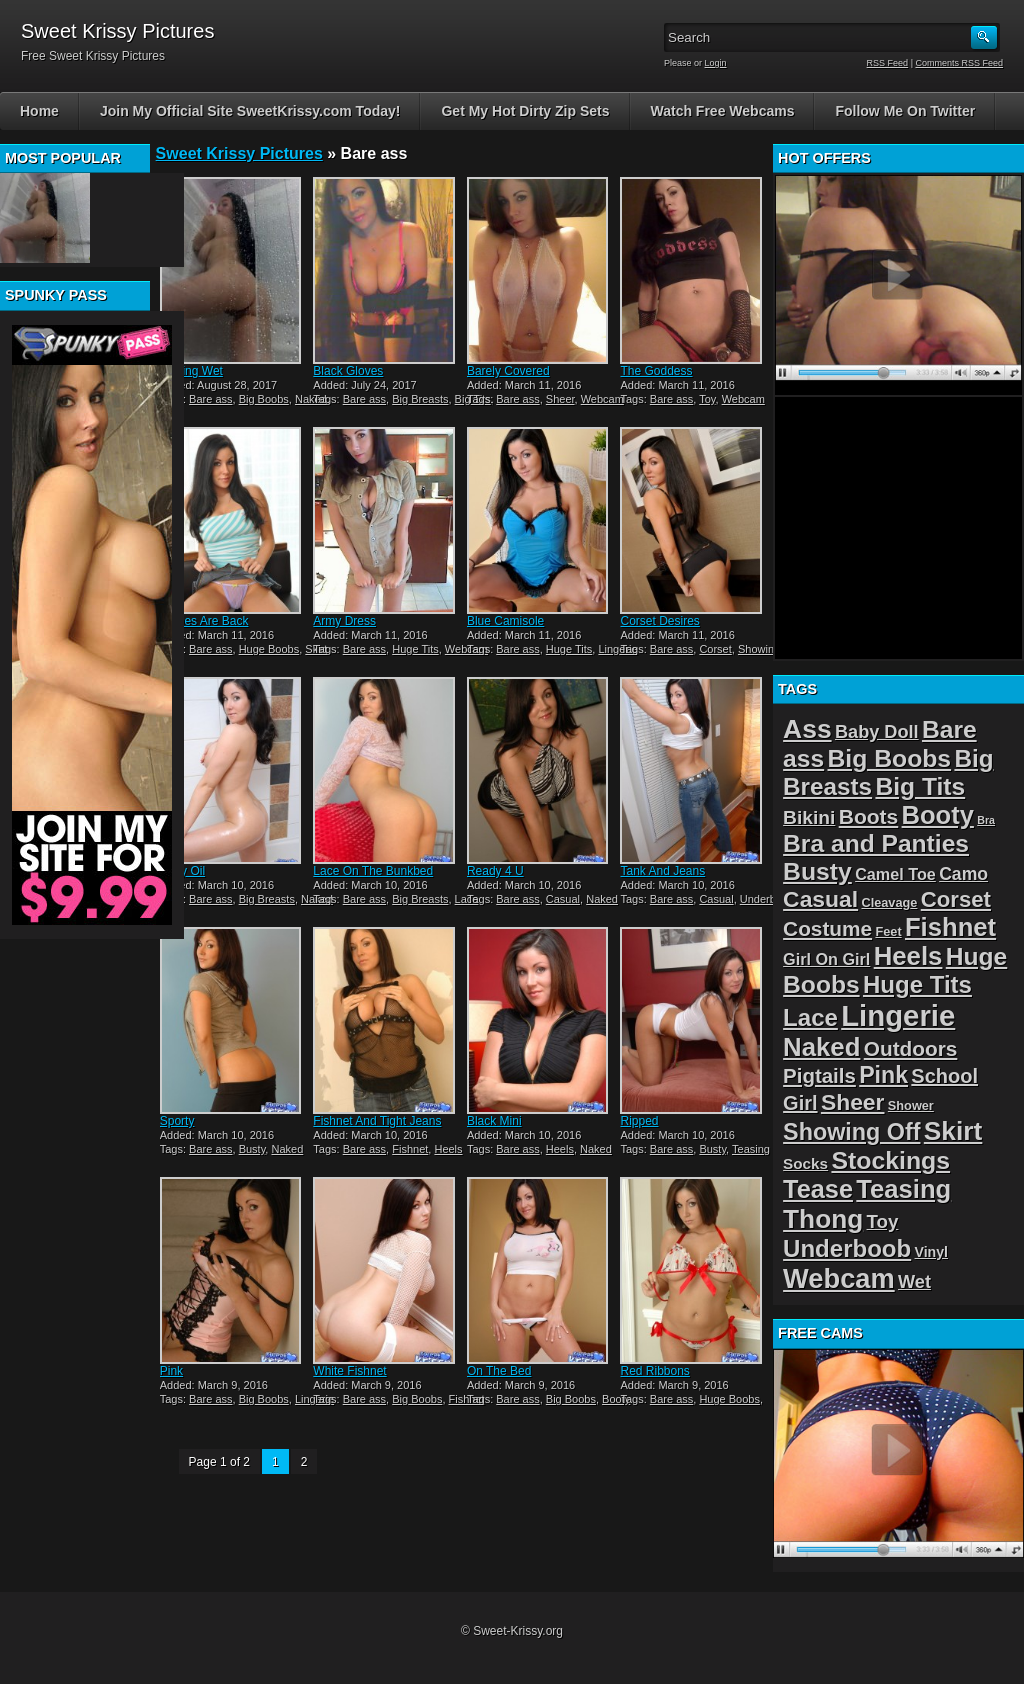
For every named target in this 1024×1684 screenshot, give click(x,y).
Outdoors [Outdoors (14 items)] (911, 1048)
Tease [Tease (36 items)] (818, 1189)
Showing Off (768, 649)
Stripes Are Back (204, 621)
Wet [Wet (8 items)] (914, 1282)
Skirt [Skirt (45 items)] (953, 1131)
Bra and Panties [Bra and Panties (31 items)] (876, 843)
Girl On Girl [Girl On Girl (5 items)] (826, 959)
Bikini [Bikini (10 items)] (809, 817)
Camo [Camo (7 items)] (963, 874)
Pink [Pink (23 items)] (883, 1075)
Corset (715, 649)
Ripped (639, 1121)
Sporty (177, 1121)
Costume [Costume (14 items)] (827, 928)
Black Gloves (348, 371)
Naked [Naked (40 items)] (821, 1047)
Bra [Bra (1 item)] (986, 820)
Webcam (602, 399)
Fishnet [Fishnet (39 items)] (950, 927)
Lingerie (617, 649)
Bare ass (210, 399)
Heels (448, 1149)
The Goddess (656, 371)
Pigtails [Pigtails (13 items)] (819, 1075)
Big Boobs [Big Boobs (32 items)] (890, 758)
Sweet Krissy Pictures (239, 153)
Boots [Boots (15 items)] (869, 816)
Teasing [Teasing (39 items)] (903, 1189)
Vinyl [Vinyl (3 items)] (931, 1252)
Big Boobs (264, 399)
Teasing (751, 1149)
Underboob (767, 899)
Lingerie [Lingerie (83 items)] (898, 1015)
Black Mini (494, 1121)
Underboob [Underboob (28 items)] (847, 1248)
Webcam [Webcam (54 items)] (839, 1278)
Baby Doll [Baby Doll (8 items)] (877, 732)
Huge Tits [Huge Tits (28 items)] (917, 984)
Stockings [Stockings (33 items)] (890, 1160)
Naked (311, 399)
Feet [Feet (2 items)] (888, 931)
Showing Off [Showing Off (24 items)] (851, 1132)
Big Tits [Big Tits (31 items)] (920, 786)
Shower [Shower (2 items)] (911, 1105)
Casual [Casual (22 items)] (820, 899)
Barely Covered (508, 371)
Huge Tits (415, 649)
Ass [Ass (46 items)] (807, 729)
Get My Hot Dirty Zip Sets (525, 111)
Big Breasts (420, 399)
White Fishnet (349, 1371)
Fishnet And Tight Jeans (377, 1121)
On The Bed (499, 1371)
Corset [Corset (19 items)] (956, 899)
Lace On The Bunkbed (373, 871)
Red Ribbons (654, 1371)
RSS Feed (888, 63)
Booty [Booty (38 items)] (938, 815)
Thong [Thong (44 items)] (823, 1219)
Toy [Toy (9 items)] (883, 1221)
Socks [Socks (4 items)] (805, 1163)
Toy (707, 399)
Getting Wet (191, 371)
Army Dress (344, 621)
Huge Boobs (269, 649)
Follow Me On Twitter (905, 111)
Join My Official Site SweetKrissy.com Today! (250, 111)
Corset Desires (659, 621)
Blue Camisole (505, 621)
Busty (252, 1149)
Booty (616, 1399)
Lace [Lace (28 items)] (810, 1017)
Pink (171, 1371)
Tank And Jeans (662, 871)
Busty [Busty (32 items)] (817, 871)
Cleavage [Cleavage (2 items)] (889, 902)
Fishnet (410, 1149)
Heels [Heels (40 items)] (908, 956)
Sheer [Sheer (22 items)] (853, 1102)
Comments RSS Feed (959, 63)
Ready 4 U (495, 871)
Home (39, 111)
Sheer (560, 399)
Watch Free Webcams (723, 111)
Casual (563, 899)
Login (716, 63)
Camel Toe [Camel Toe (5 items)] (895, 874)
